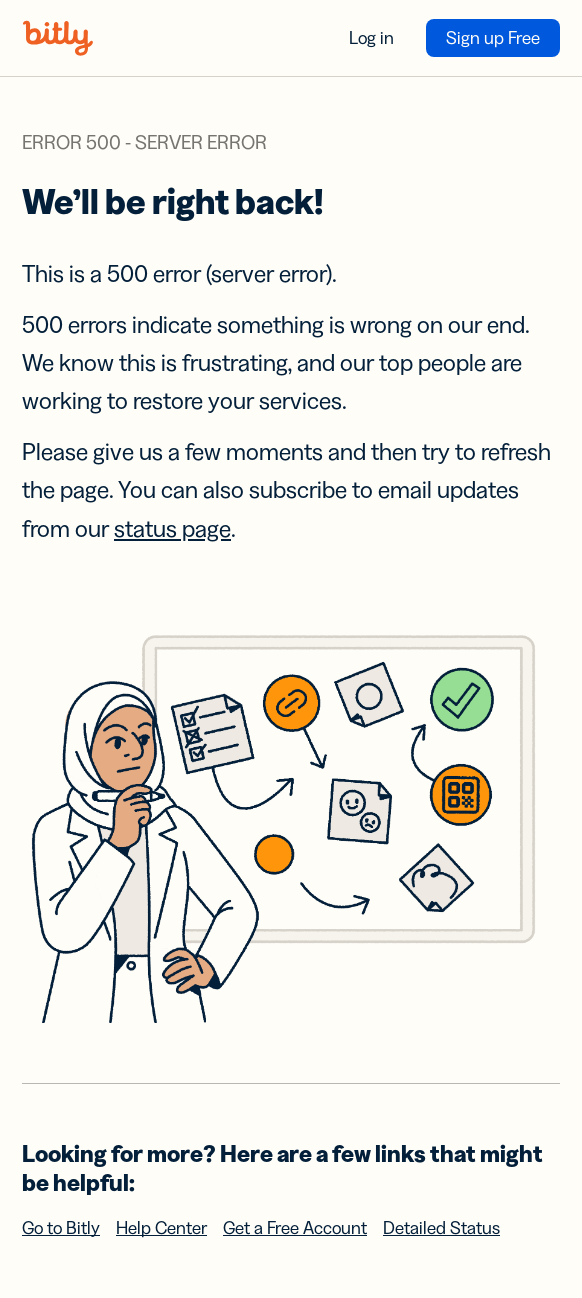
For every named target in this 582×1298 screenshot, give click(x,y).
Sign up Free (493, 38)
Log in (371, 38)
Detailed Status (441, 1228)
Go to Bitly (61, 1228)
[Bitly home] (58, 38)
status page (172, 528)
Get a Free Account (295, 1228)
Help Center (161, 1228)
